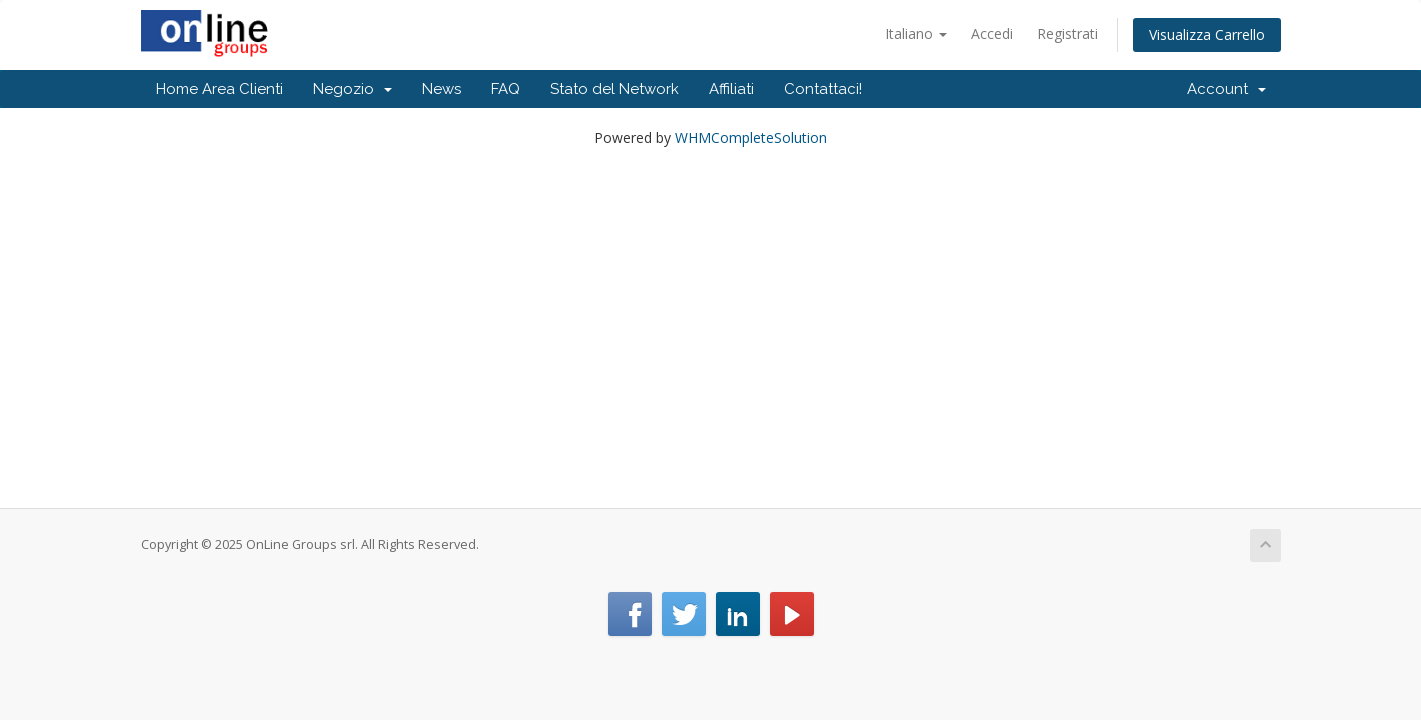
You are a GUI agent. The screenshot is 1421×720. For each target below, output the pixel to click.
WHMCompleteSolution (751, 137)
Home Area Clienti (219, 89)
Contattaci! (823, 89)
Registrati (1067, 33)
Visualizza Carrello (1207, 34)
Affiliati (731, 89)
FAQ (505, 89)
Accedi (992, 33)
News (441, 89)
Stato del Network (614, 89)
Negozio (352, 89)
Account (1226, 89)
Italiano (916, 33)
